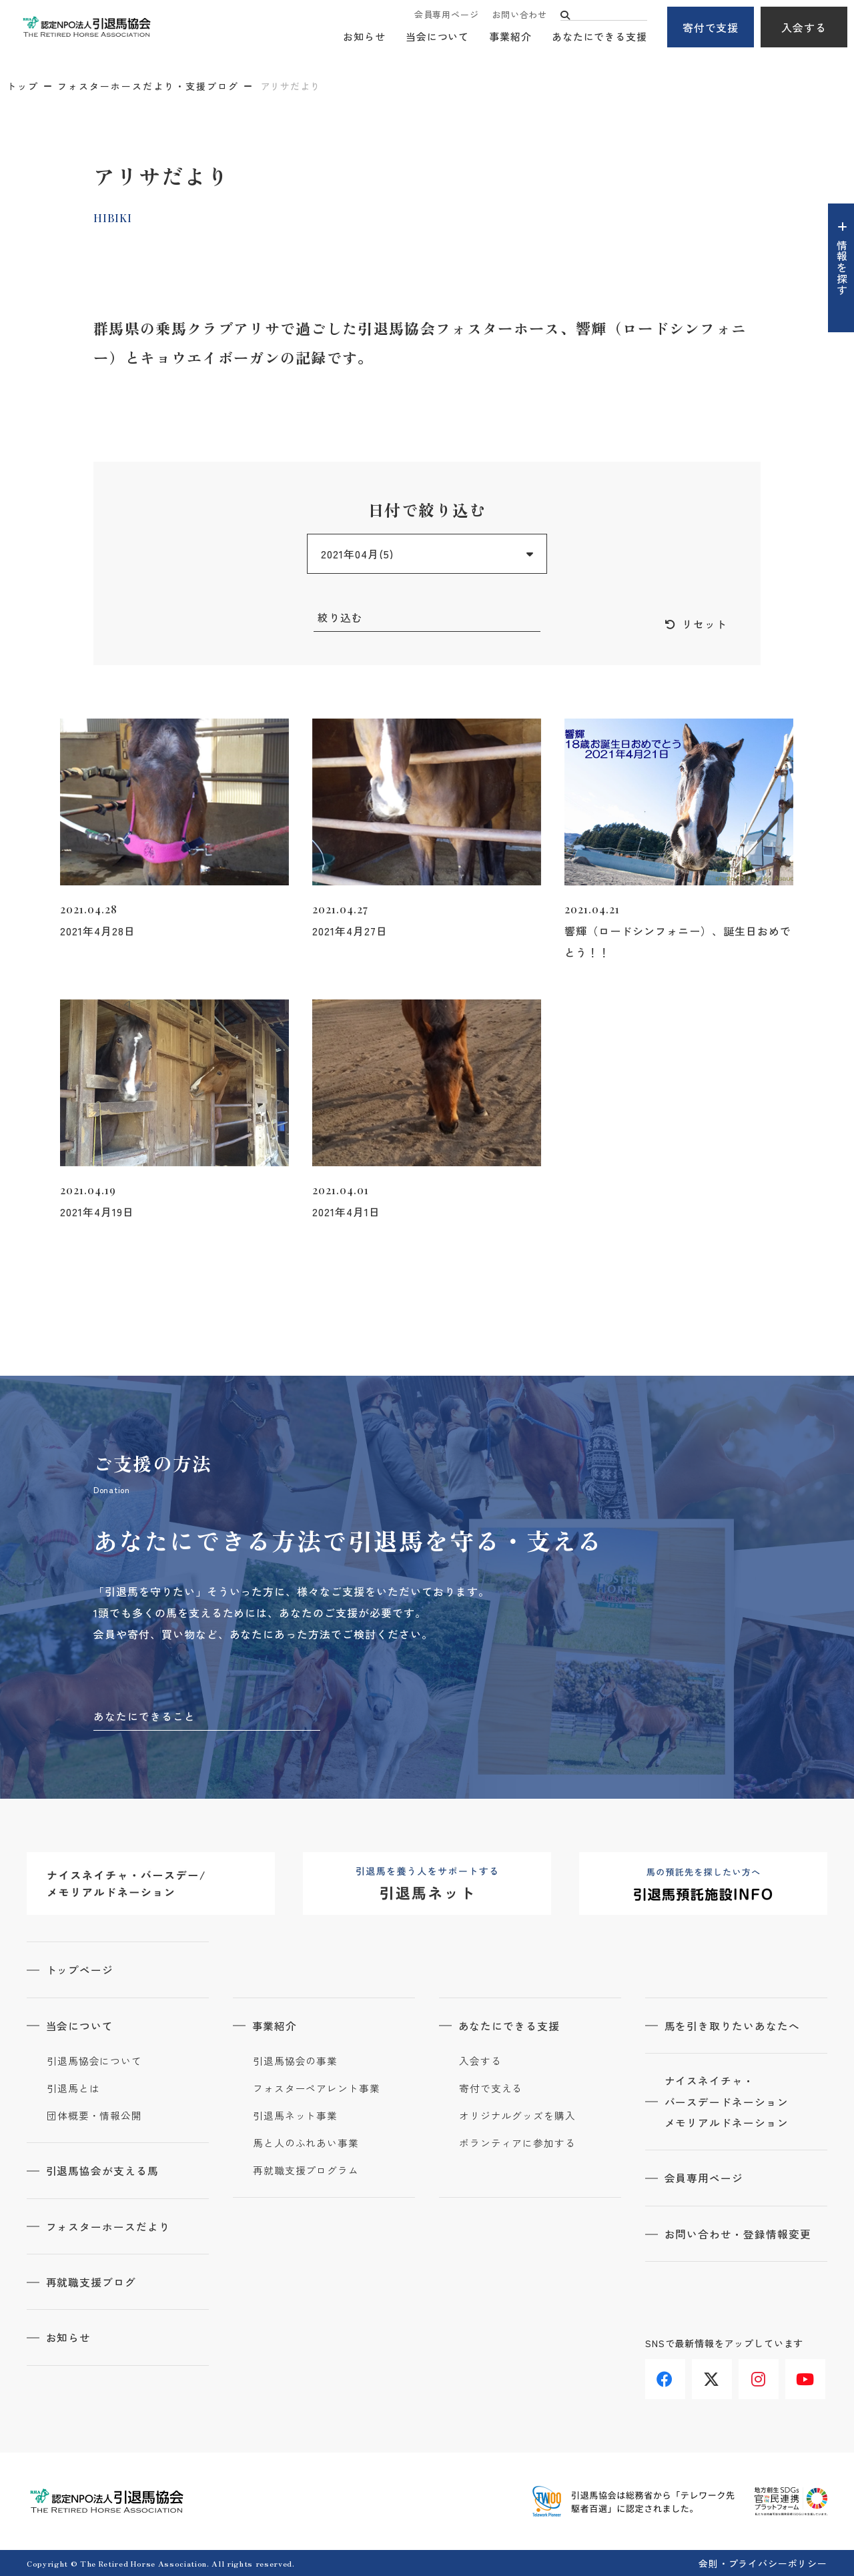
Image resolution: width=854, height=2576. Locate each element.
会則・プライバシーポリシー (763, 2562)
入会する (804, 27)
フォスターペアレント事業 (316, 2088)
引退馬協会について (94, 2061)
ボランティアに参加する (517, 2143)
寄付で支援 (711, 27)
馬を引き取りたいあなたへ (733, 2026)
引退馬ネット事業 (295, 2115)
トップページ (81, 1970)
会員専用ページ (446, 15)
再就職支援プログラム (306, 2170)
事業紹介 (510, 37)
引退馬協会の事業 (295, 2061)
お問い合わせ (519, 15)
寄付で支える (490, 2088)
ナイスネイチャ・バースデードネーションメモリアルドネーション (727, 2102)
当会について (437, 37)
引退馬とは (73, 2088)
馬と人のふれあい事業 (306, 2143)
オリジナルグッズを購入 (517, 2115)
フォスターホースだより (109, 2226)
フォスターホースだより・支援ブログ (148, 86)
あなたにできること (144, 1717)
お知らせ (364, 37)
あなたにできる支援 (599, 37)
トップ (23, 86)
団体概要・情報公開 (94, 2115)
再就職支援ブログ (92, 2281)
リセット (704, 624)
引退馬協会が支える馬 (103, 2170)
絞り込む (340, 618)
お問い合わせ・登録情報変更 (738, 2234)
